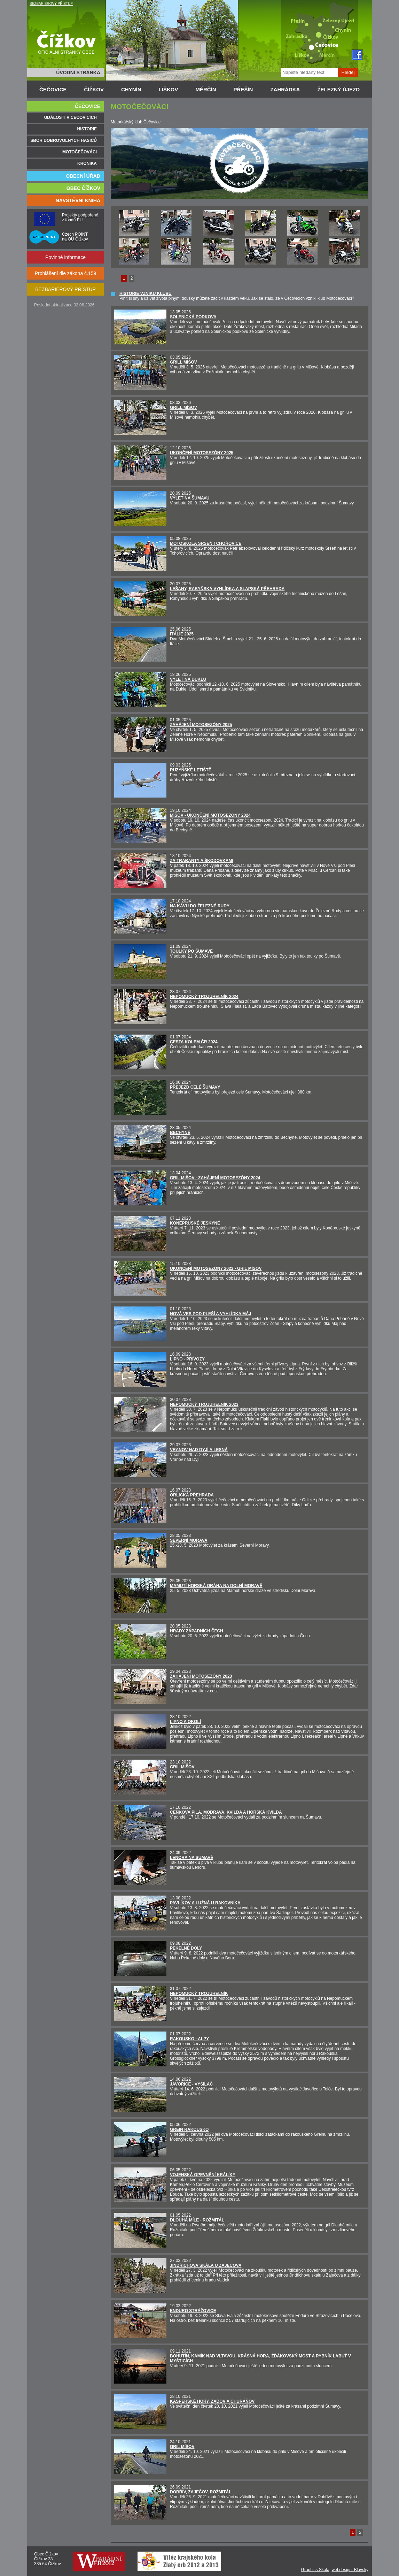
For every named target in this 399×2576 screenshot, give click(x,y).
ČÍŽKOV (94, 89)
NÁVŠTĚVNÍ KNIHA (78, 200)
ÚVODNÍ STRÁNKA (78, 72)
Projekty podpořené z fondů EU (80, 217)
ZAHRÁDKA (285, 89)
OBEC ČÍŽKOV (83, 188)
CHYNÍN (131, 89)
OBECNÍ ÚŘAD (83, 176)
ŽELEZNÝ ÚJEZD (338, 89)
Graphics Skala (315, 2569)
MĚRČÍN (205, 89)
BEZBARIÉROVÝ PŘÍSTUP (51, 4)
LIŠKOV (168, 89)
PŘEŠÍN (243, 89)
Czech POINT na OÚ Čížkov (75, 237)
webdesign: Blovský (350, 2569)
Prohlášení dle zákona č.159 (65, 273)
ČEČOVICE (52, 89)
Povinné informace (65, 257)
